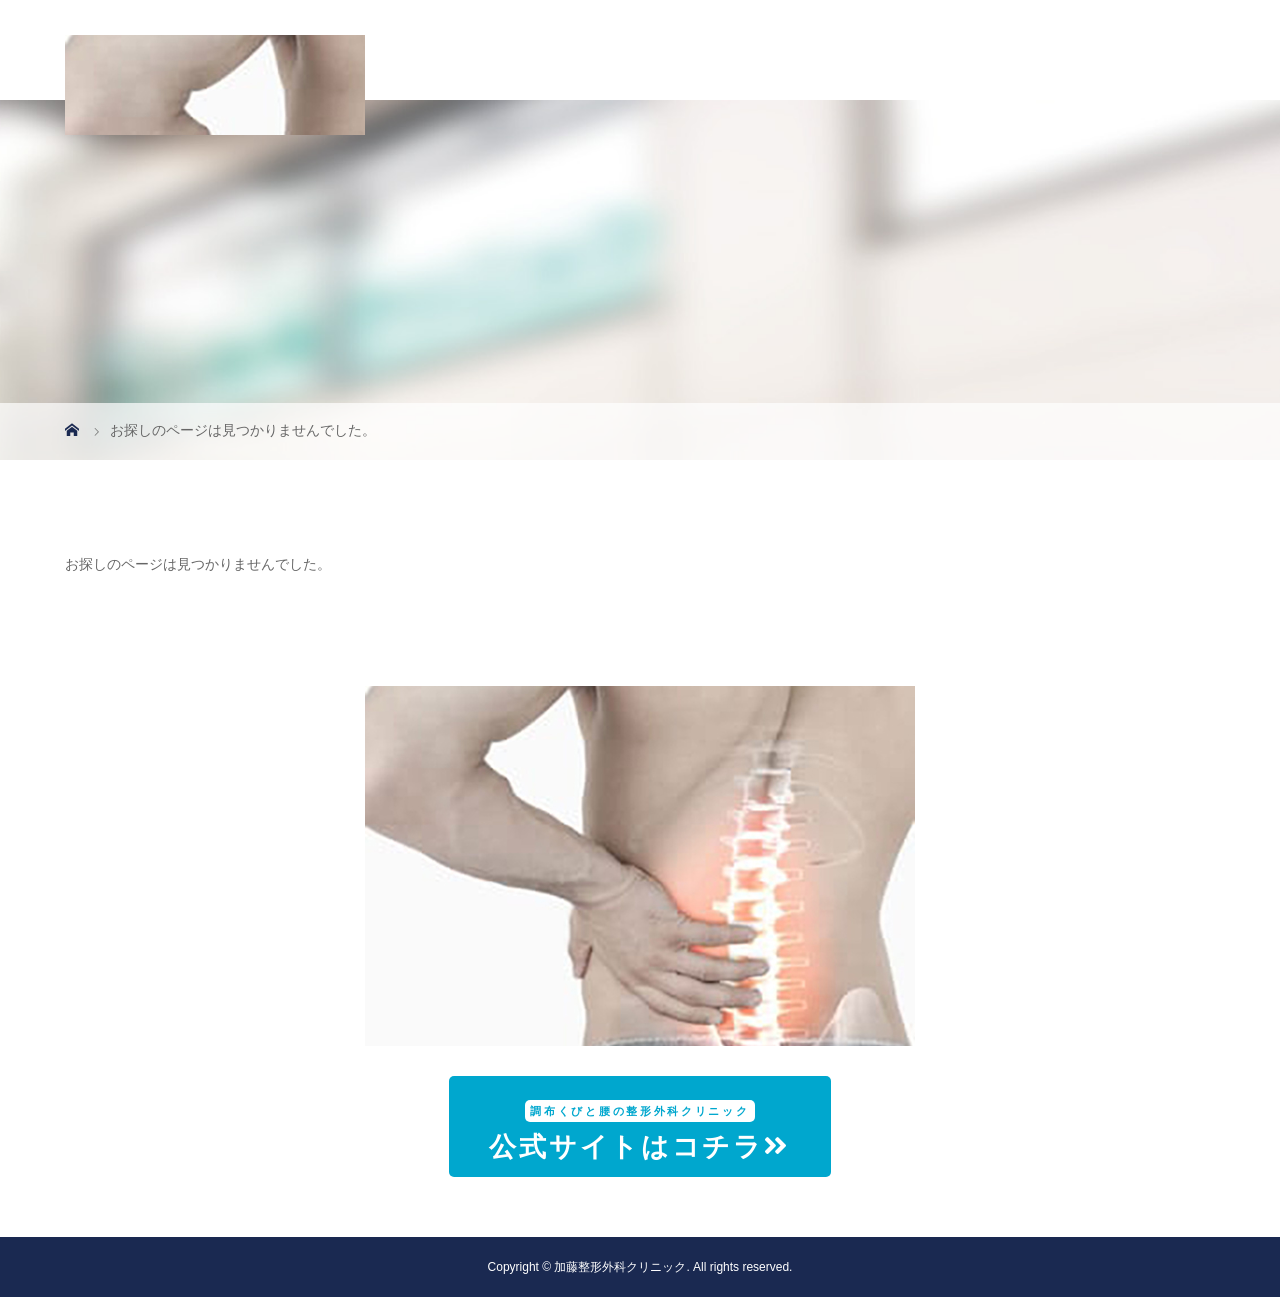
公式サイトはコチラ (639, 1131)
